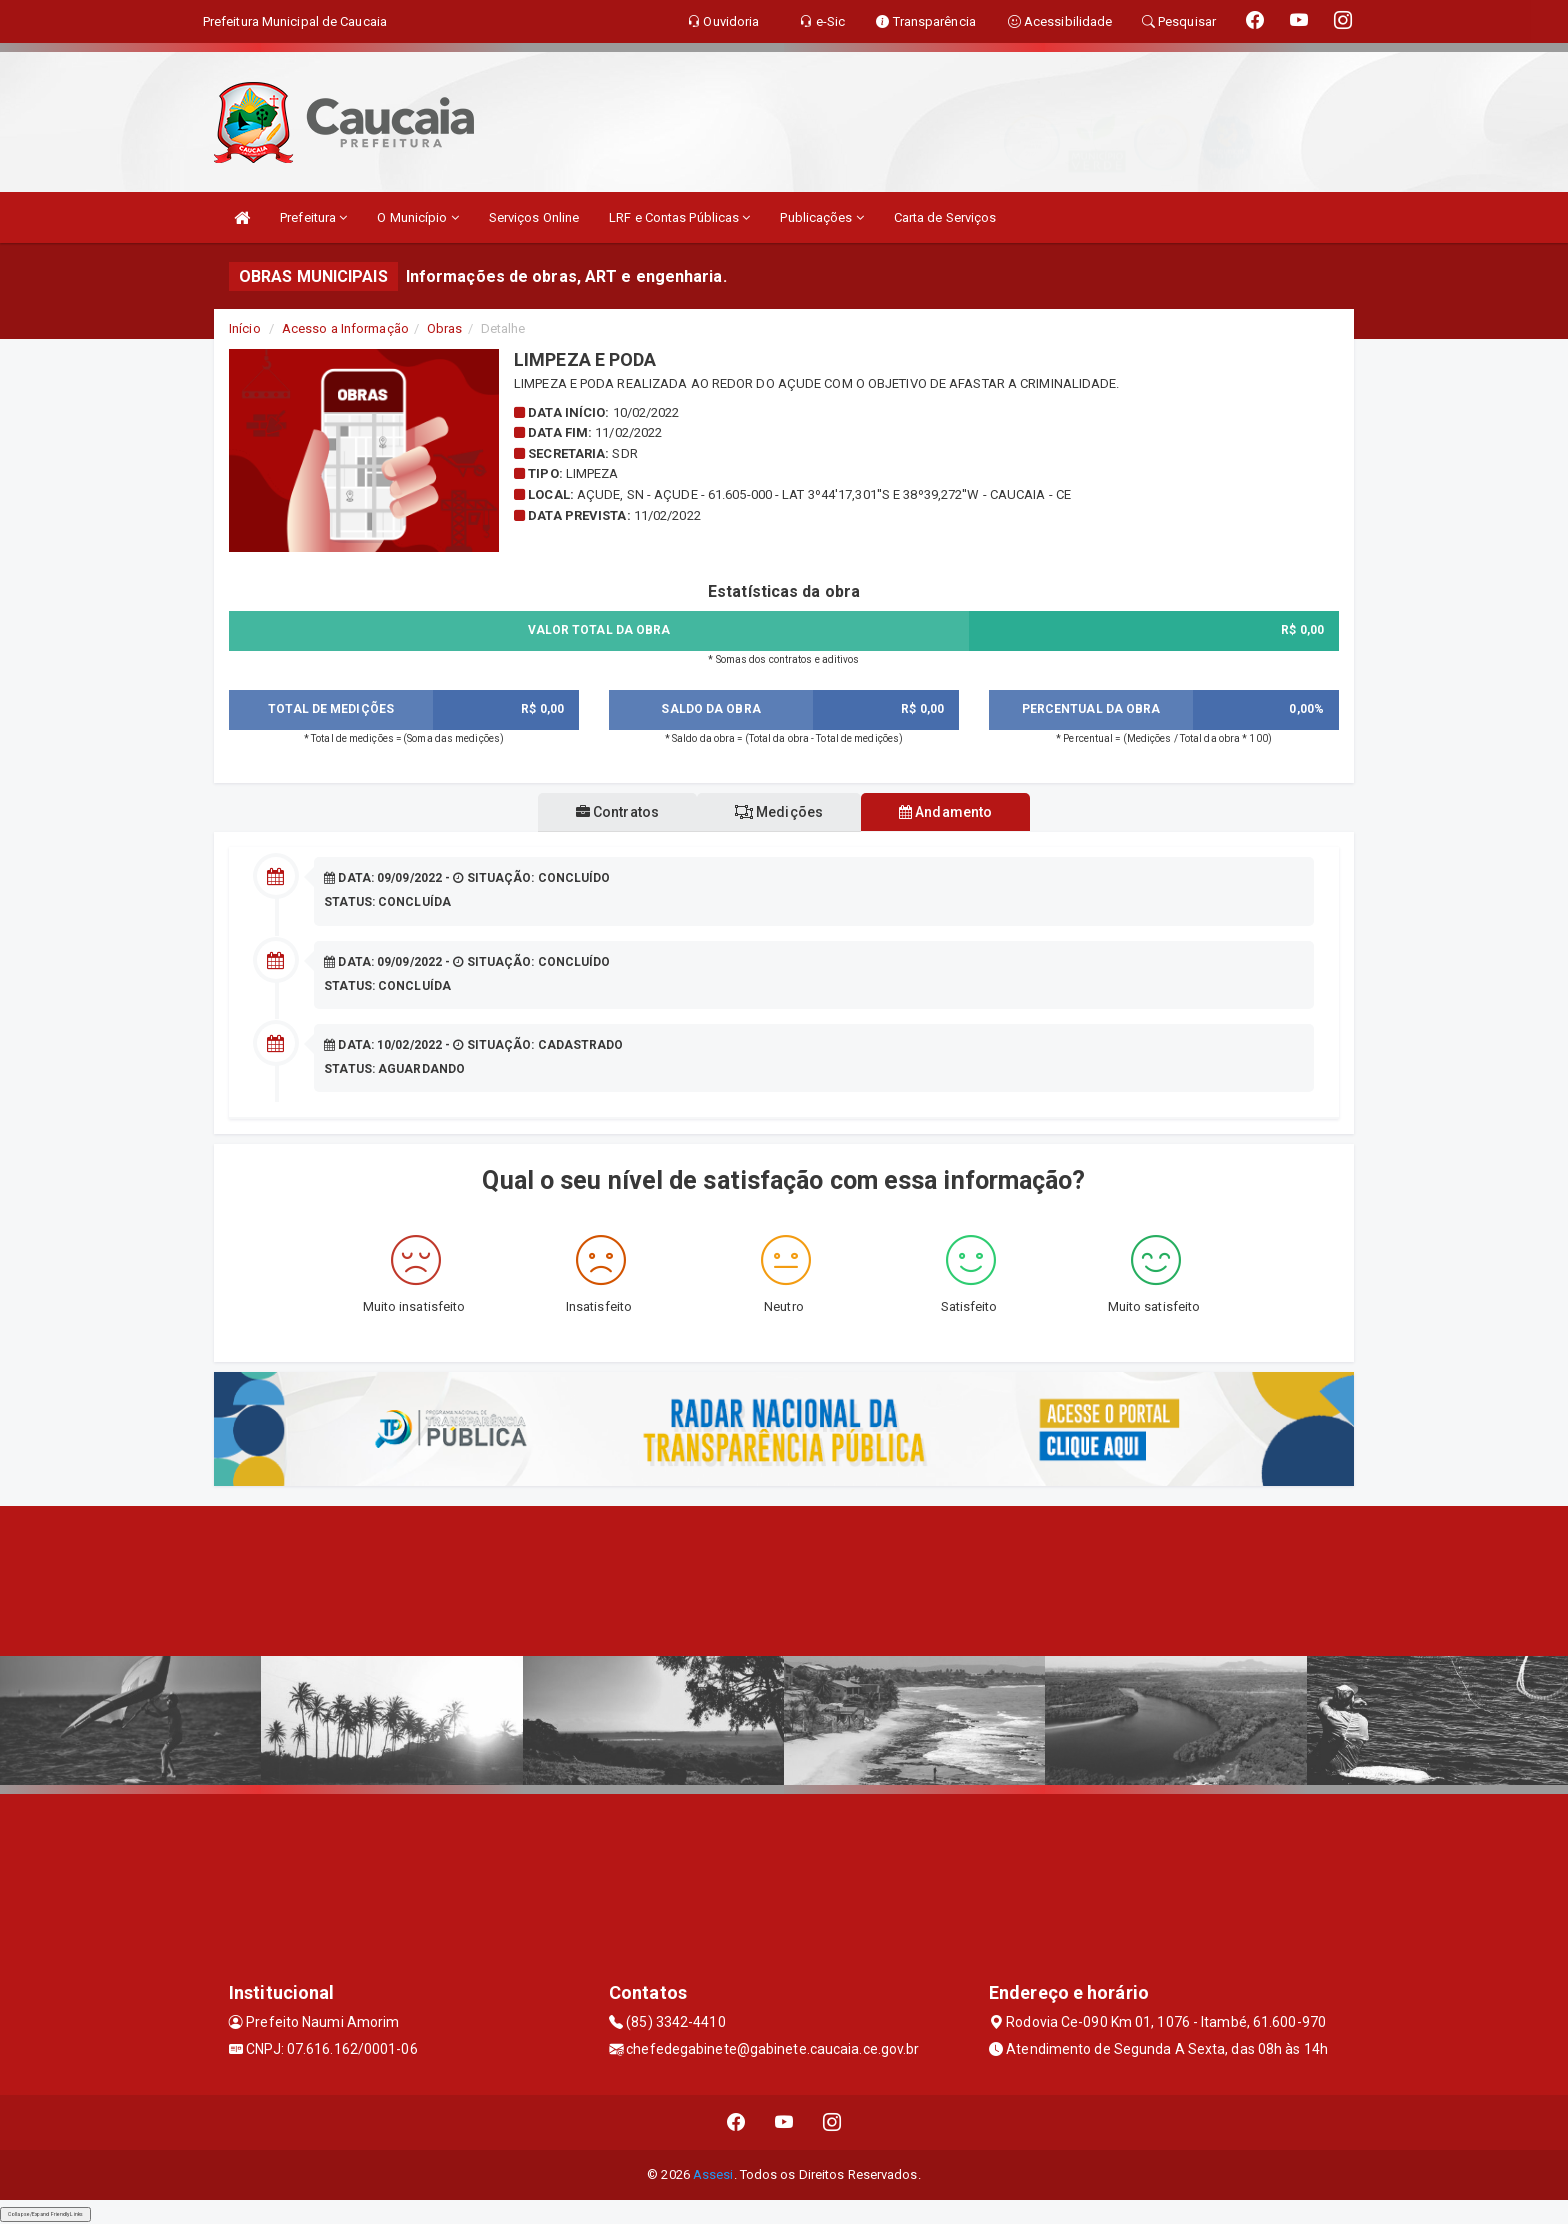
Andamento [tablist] (953, 812)
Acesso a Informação (345, 328)
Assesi (713, 2174)
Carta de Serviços (945, 217)
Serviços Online (534, 217)
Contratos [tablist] (609, 812)
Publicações (821, 217)
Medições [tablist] (779, 812)
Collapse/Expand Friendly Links (45, 2214)
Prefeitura (313, 217)
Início (245, 328)
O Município (417, 217)
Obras (445, 328)
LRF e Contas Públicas (679, 217)
